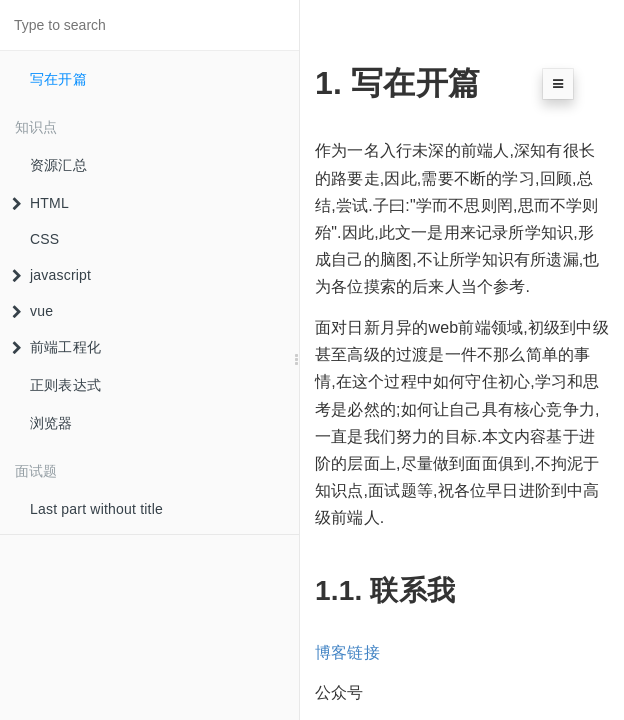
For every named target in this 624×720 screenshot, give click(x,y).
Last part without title (96, 509)
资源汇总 (58, 165)
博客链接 (347, 652)
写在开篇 (58, 79)
